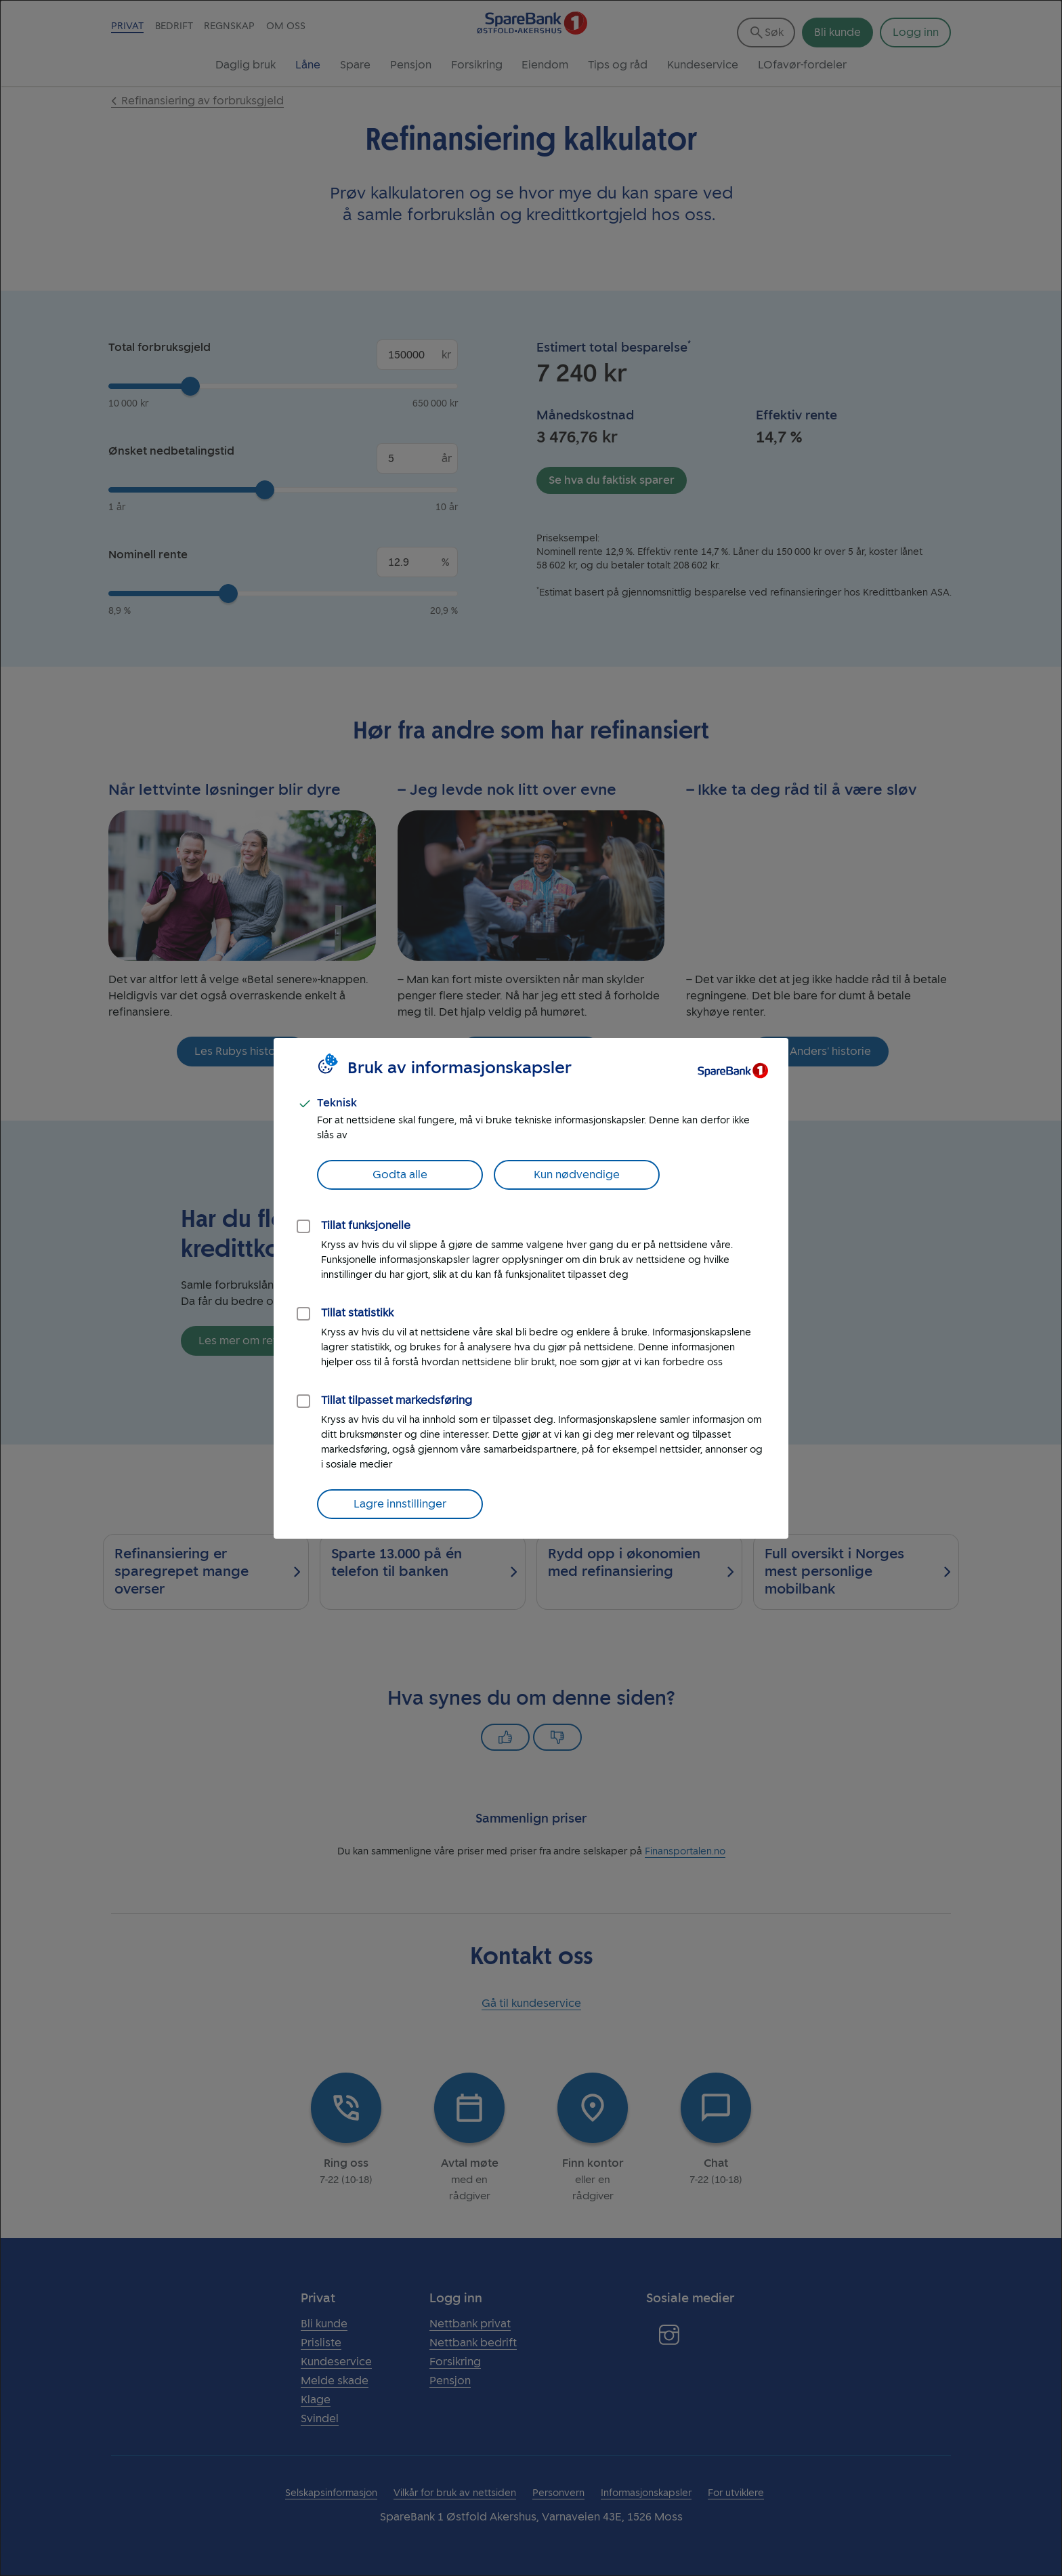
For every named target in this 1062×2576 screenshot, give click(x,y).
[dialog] (531, 1288)
